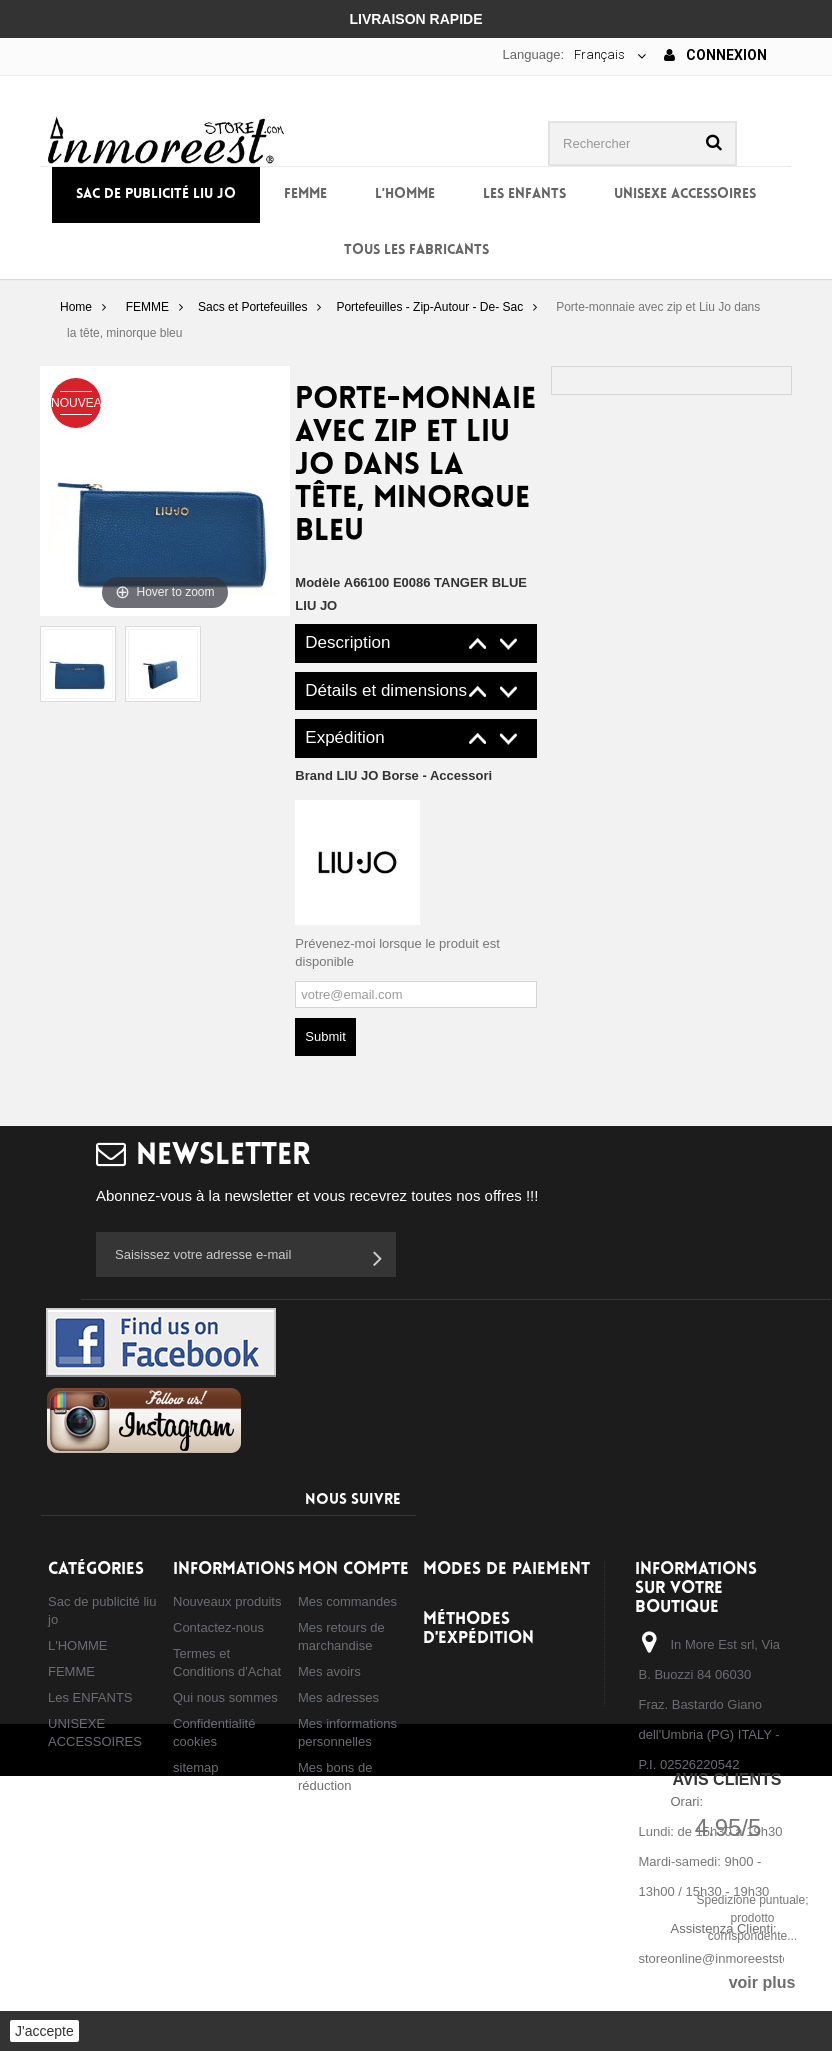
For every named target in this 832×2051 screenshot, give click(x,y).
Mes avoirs (329, 1671)
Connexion (715, 55)
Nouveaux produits (227, 1601)
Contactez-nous (218, 1627)
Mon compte (353, 1569)
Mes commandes (347, 1601)
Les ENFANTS (524, 194)
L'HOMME (405, 194)
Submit (325, 1036)
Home (76, 307)
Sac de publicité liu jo (156, 194)
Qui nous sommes (225, 1697)
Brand (393, 775)
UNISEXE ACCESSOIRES (685, 194)
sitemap (196, 1767)
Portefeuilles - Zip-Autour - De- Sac (429, 307)
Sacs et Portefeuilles (252, 307)
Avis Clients (726, 1779)
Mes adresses (338, 1697)
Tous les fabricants (416, 250)
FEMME (305, 194)
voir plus (762, 1982)
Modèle (317, 582)
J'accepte (44, 2031)
